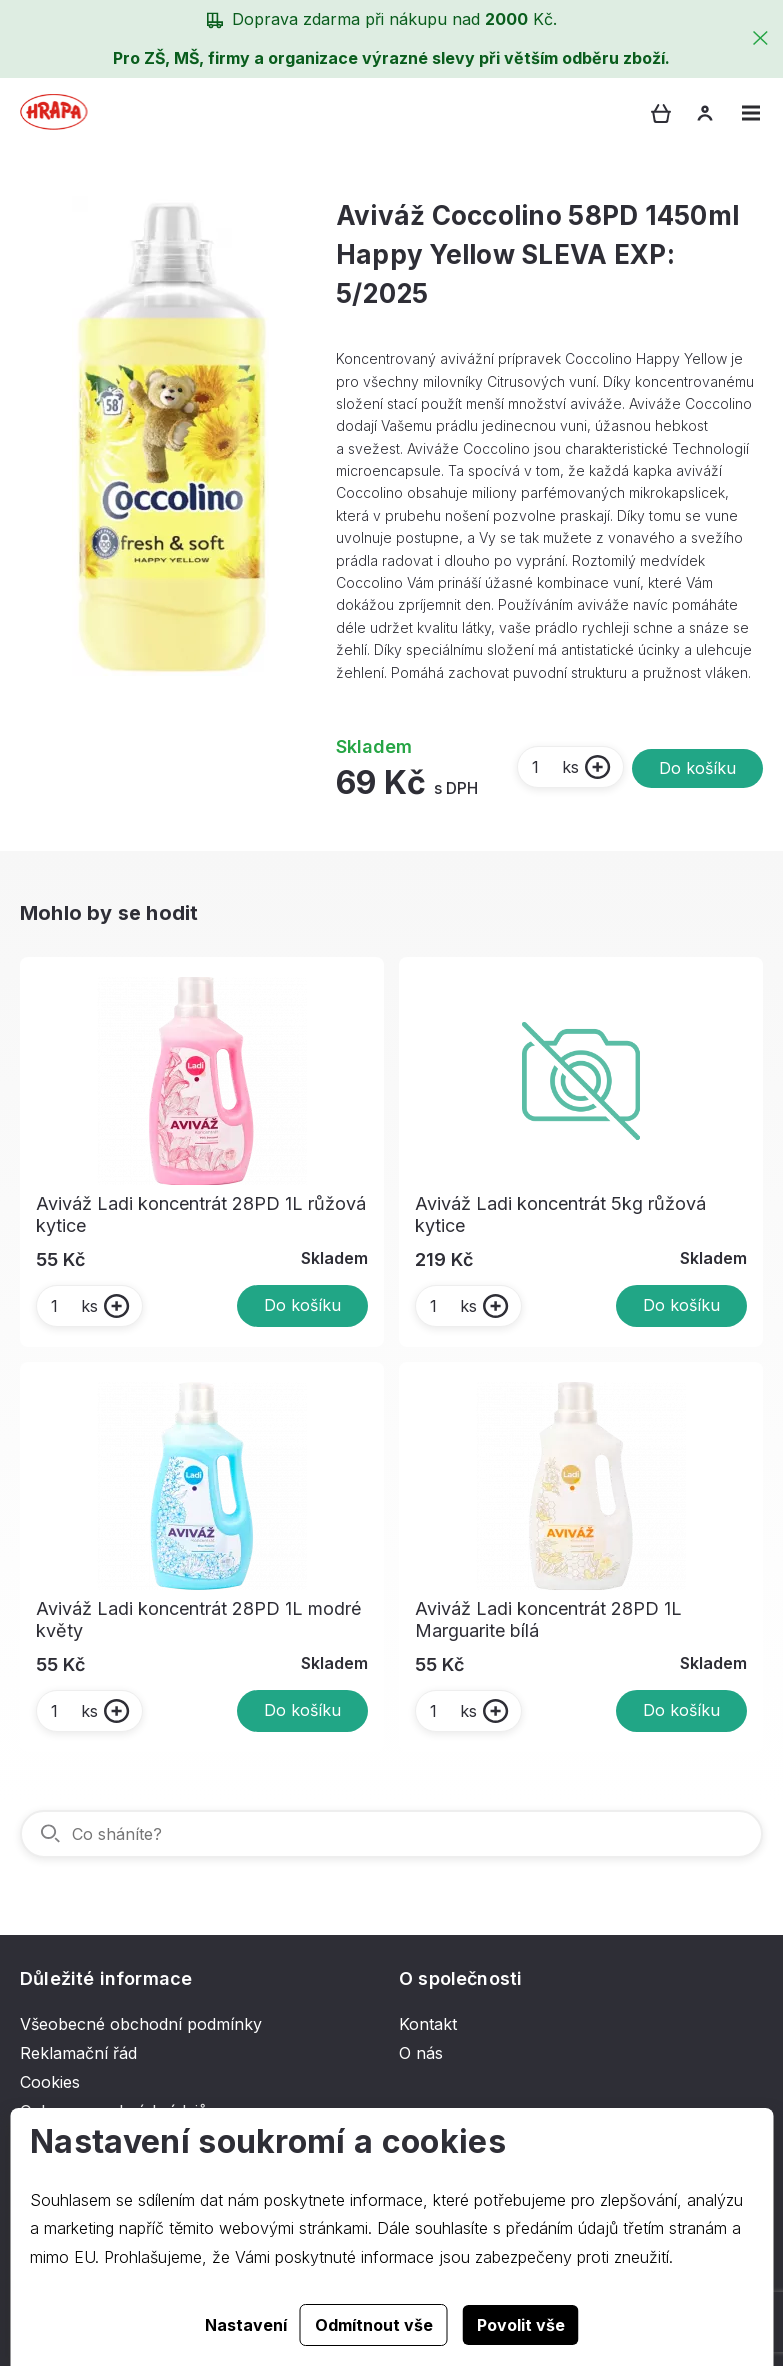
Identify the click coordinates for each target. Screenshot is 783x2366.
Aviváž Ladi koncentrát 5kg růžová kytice (560, 1214)
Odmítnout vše (374, 2325)
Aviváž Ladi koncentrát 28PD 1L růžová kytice (201, 1214)
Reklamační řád (78, 2053)
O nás (421, 2053)
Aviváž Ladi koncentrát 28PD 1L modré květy (198, 1619)
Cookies (50, 2082)
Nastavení (246, 2325)
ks (554, 767)
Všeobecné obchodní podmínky (141, 2024)
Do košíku (697, 768)
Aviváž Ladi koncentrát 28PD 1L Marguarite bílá (548, 1619)
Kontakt (428, 2024)
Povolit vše (521, 2325)
